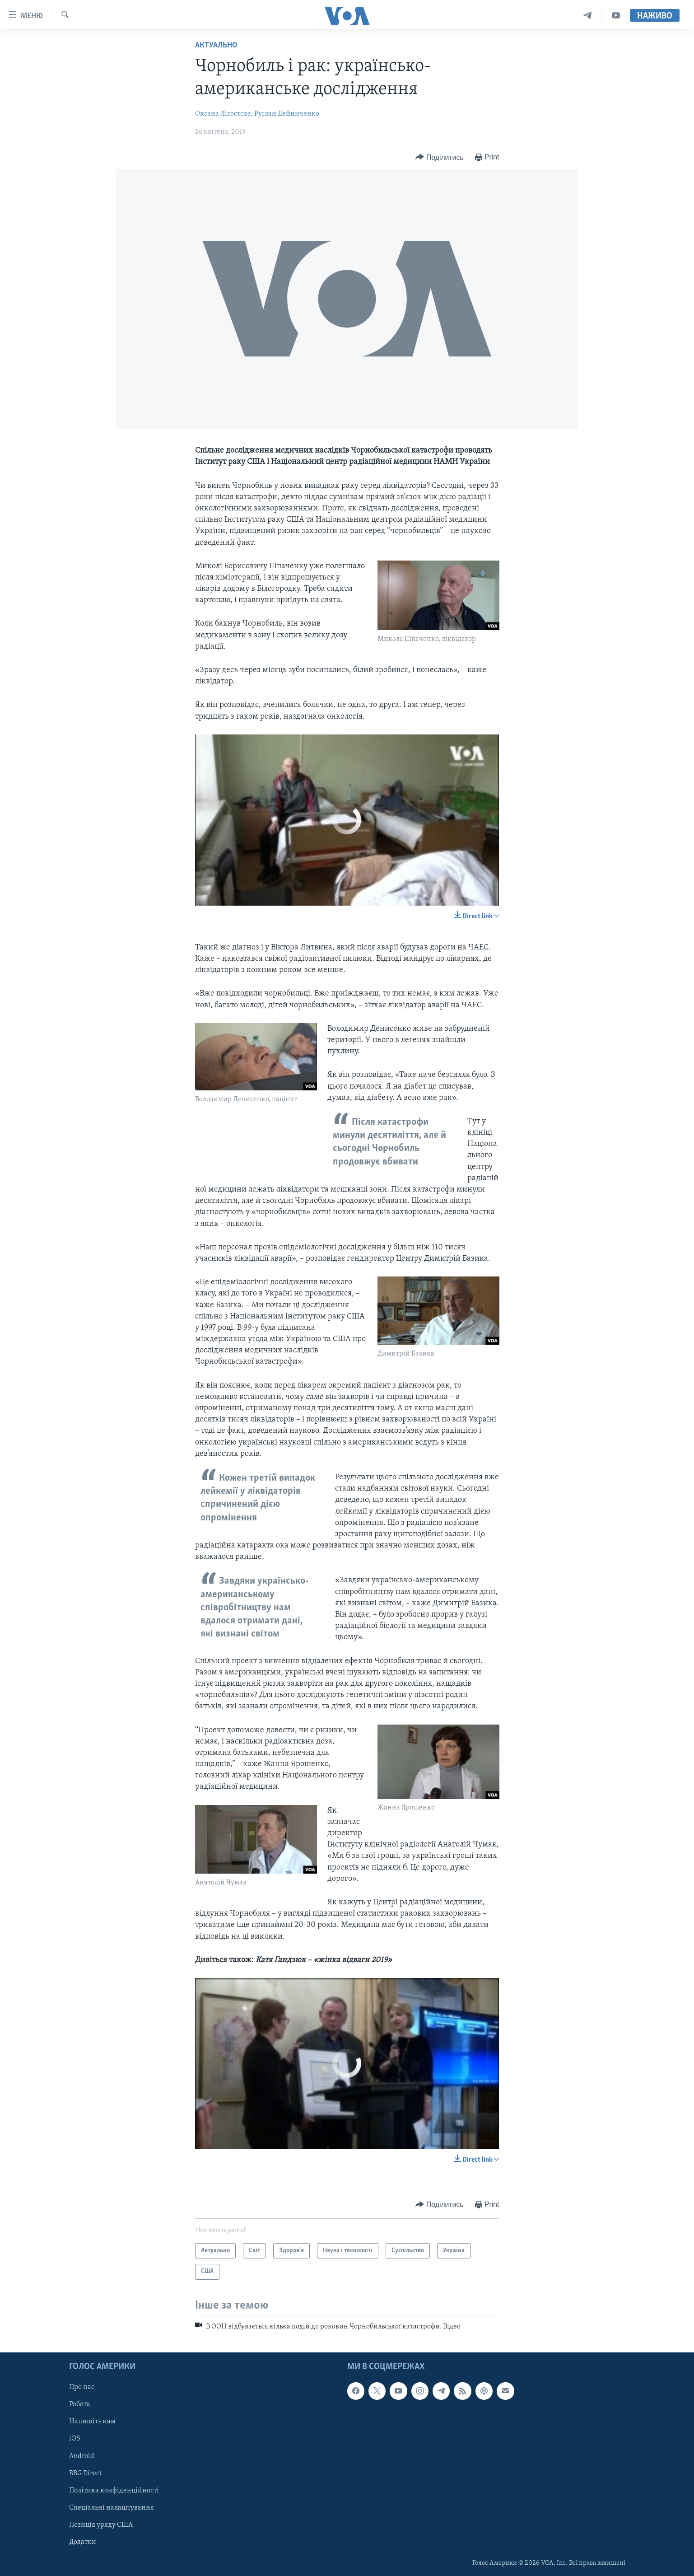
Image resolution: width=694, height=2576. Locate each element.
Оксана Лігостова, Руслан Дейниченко (257, 113)
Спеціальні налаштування (111, 2507)
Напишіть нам (92, 2421)
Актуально (216, 45)
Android (81, 2455)
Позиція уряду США (101, 2525)
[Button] (439, 157)
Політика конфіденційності (114, 2490)
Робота (79, 2404)
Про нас (81, 2387)
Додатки (82, 2542)
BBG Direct (85, 2473)
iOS (74, 2438)
